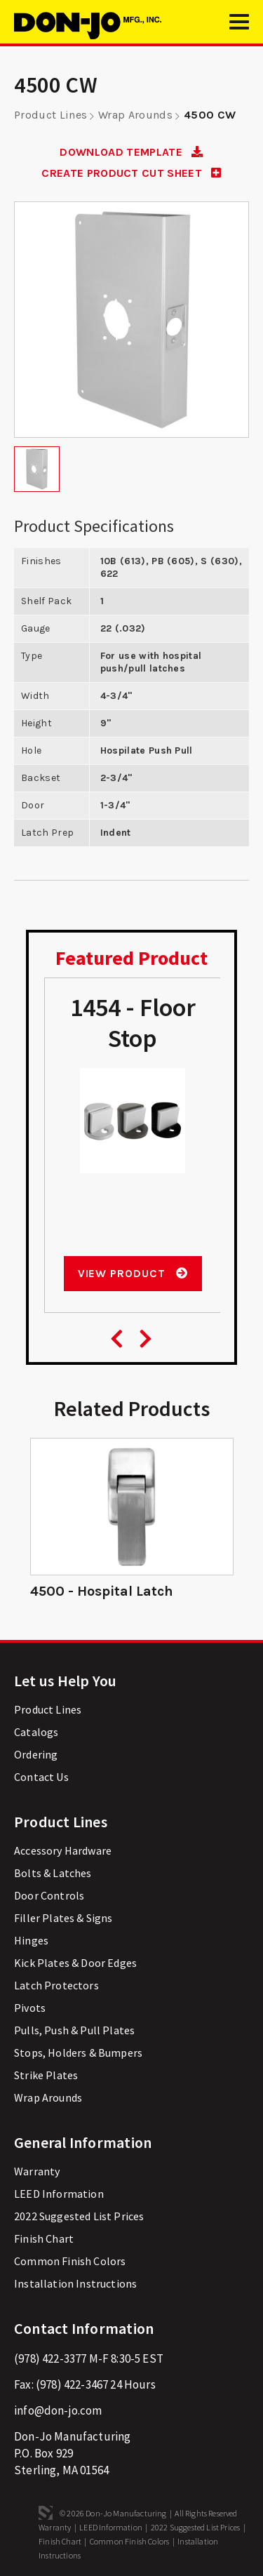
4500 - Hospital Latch (101, 1591)
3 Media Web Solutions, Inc (46, 2513)
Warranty (37, 2171)
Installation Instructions (75, 2283)
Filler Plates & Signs (63, 1918)
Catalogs (36, 1732)
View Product (133, 1273)
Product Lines (50, 114)
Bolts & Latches (53, 1873)
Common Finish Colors (70, 2261)
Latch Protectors (56, 1985)
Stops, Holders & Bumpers (78, 2053)
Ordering (36, 1754)
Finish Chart (44, 2238)
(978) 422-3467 (72, 2384)
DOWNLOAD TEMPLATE (131, 152)
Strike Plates (46, 2075)
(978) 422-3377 (50, 2358)
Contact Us (41, 1777)
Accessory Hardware (63, 1850)
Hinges (31, 1940)
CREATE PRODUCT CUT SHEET (131, 173)
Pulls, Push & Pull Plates (74, 2030)
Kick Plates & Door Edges (75, 1963)
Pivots (30, 2008)
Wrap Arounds (135, 114)
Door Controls (49, 1895)
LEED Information (59, 2194)
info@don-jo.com (58, 2410)
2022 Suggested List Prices (79, 2216)
